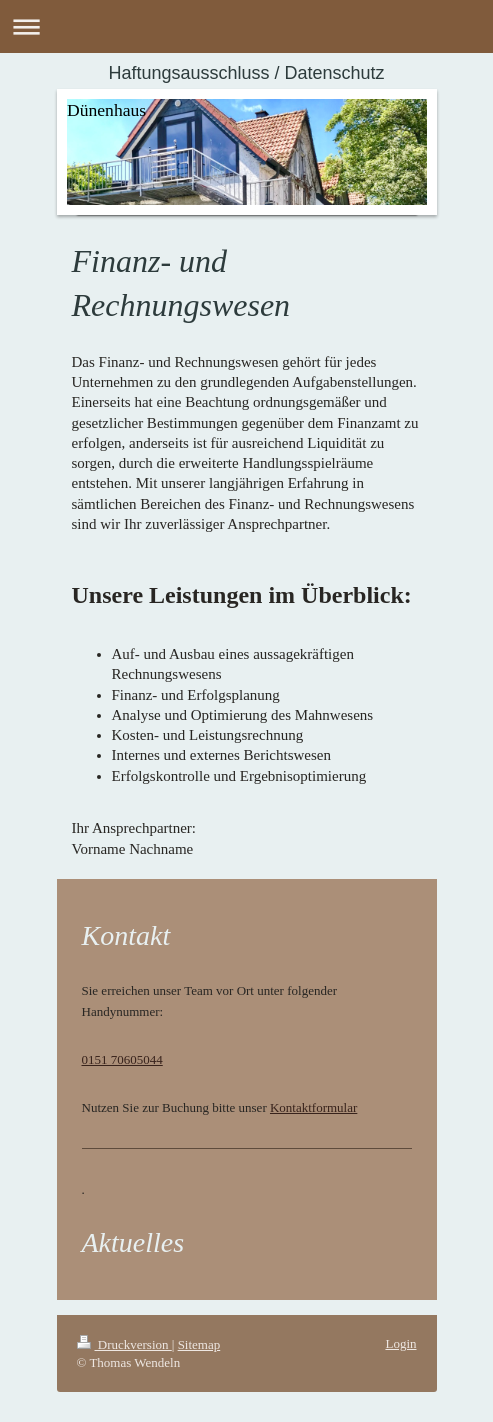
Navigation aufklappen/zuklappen (246, 26)
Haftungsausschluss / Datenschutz (246, 73)
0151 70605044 (122, 1059)
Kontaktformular (313, 1107)
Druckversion (124, 1344)
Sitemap (199, 1344)
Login (400, 1343)
